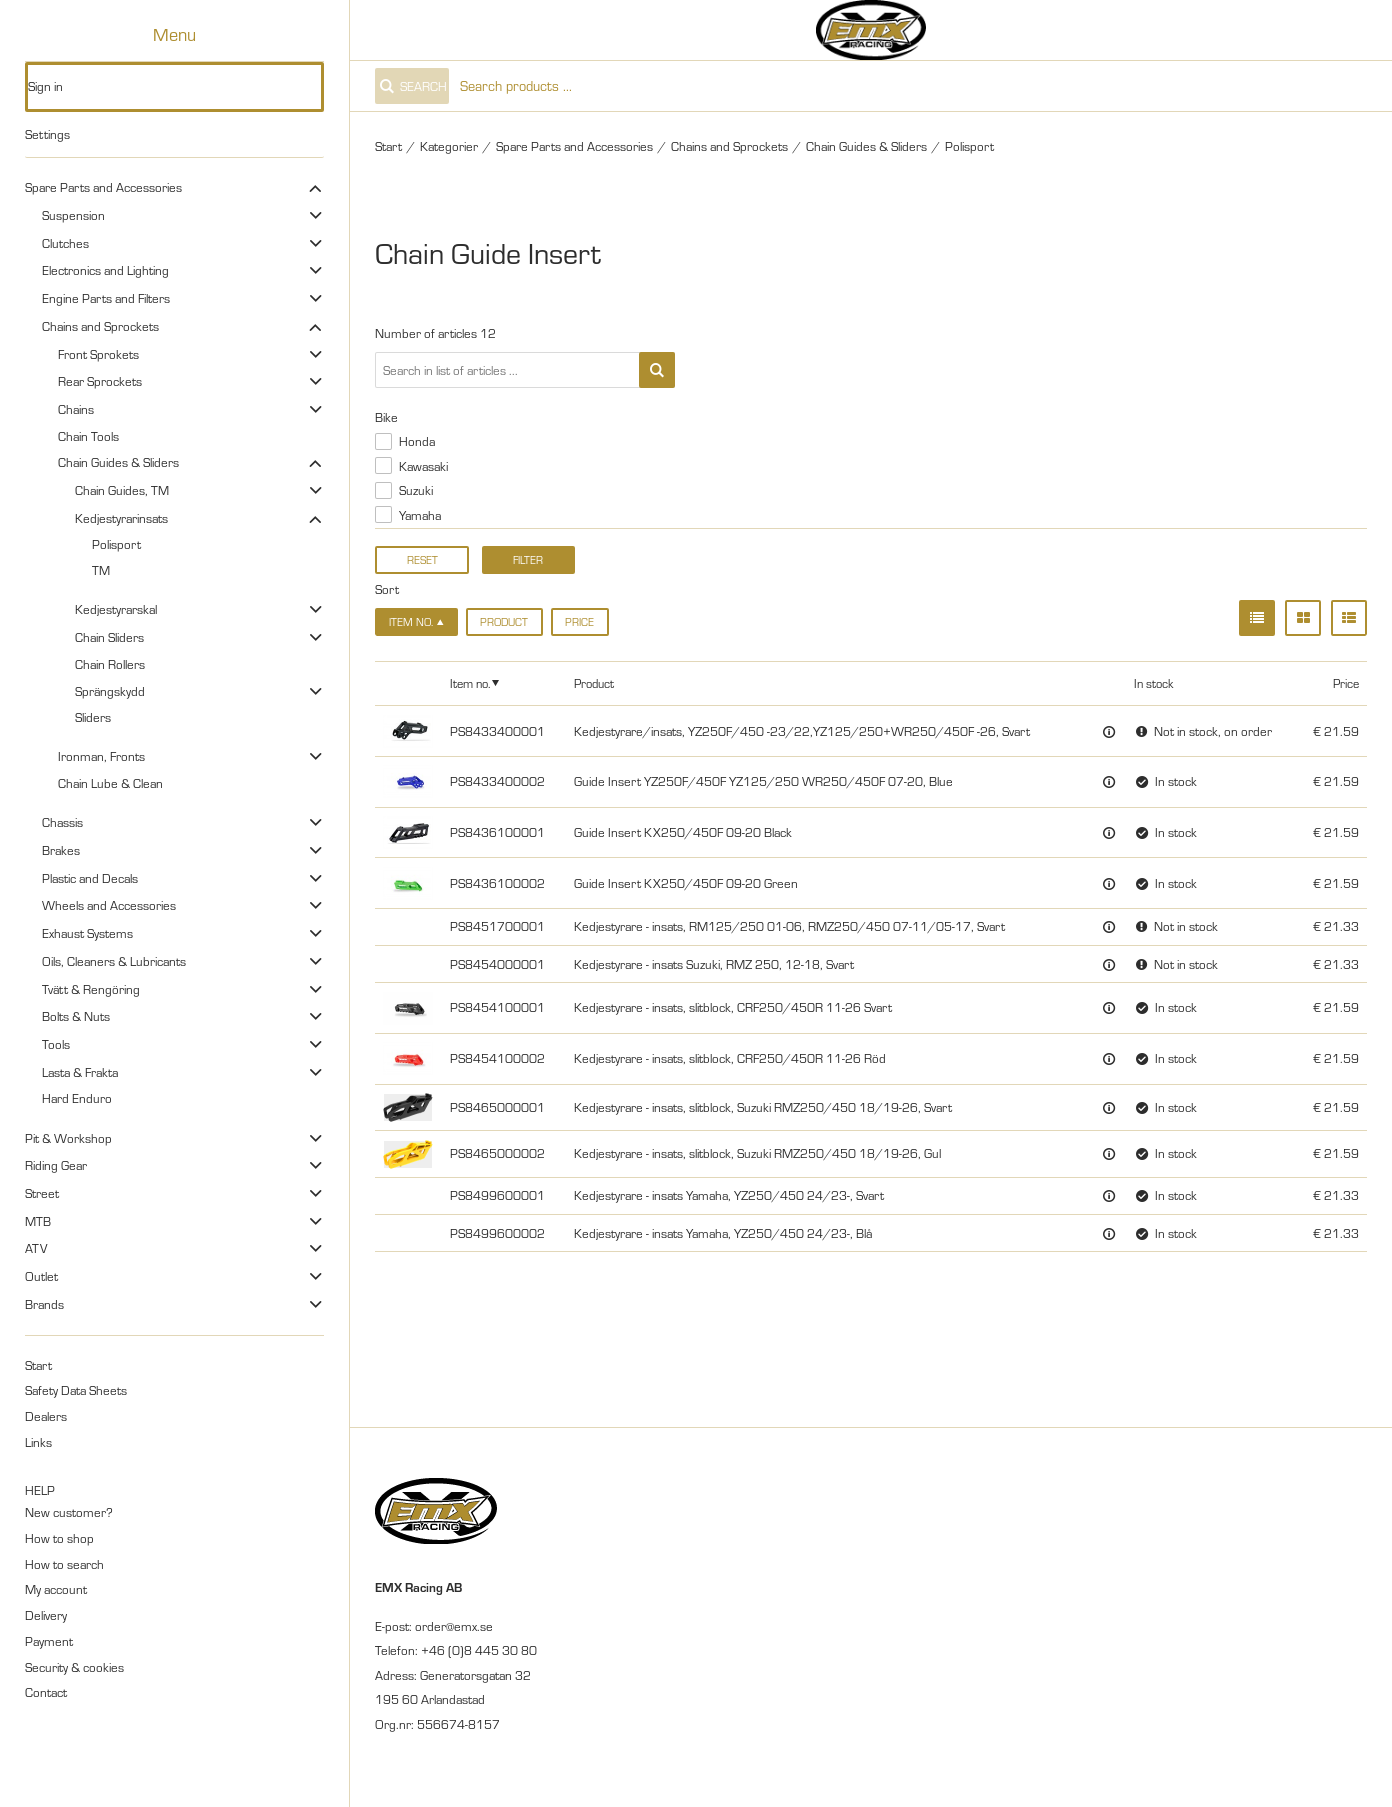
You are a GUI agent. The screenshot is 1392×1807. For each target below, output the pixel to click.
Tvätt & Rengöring (91, 989)
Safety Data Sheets (76, 1390)
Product (504, 622)
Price (579, 622)
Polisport (116, 544)
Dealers (46, 1416)
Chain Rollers (110, 664)
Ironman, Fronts (101, 756)
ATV (36, 1248)
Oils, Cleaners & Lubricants (114, 961)
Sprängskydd (110, 691)
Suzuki (416, 490)
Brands (44, 1304)
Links (38, 1442)
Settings (47, 134)
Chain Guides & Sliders (118, 462)
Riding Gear (56, 1165)
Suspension (73, 215)
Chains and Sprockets (100, 326)
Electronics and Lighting (105, 270)
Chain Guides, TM (122, 490)
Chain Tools (88, 436)
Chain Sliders (109, 637)
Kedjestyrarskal (116, 609)
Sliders (93, 717)
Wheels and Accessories (109, 905)
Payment (49, 1641)
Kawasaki (423, 466)
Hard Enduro (77, 1098)
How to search (64, 1564)
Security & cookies (74, 1667)
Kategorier (449, 146)
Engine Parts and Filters (106, 298)
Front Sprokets (98, 354)
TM (101, 570)
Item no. (470, 683)
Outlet (41, 1276)
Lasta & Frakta (80, 1072)
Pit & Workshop (68, 1138)
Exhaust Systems (87, 933)
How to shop (59, 1538)
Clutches (65, 243)
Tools (56, 1044)
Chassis (62, 822)
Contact (46, 1692)
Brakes (61, 850)
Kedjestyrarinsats (121, 518)
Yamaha (420, 515)
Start (38, 1365)
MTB (38, 1221)
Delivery (46, 1615)
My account (56, 1589)
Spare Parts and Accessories (103, 187)
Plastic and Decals (90, 878)
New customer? (69, 1512)
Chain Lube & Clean (110, 783)
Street (42, 1193)
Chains (76, 409)
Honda (417, 441)
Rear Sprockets (100, 381)
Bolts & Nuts (76, 1016)
